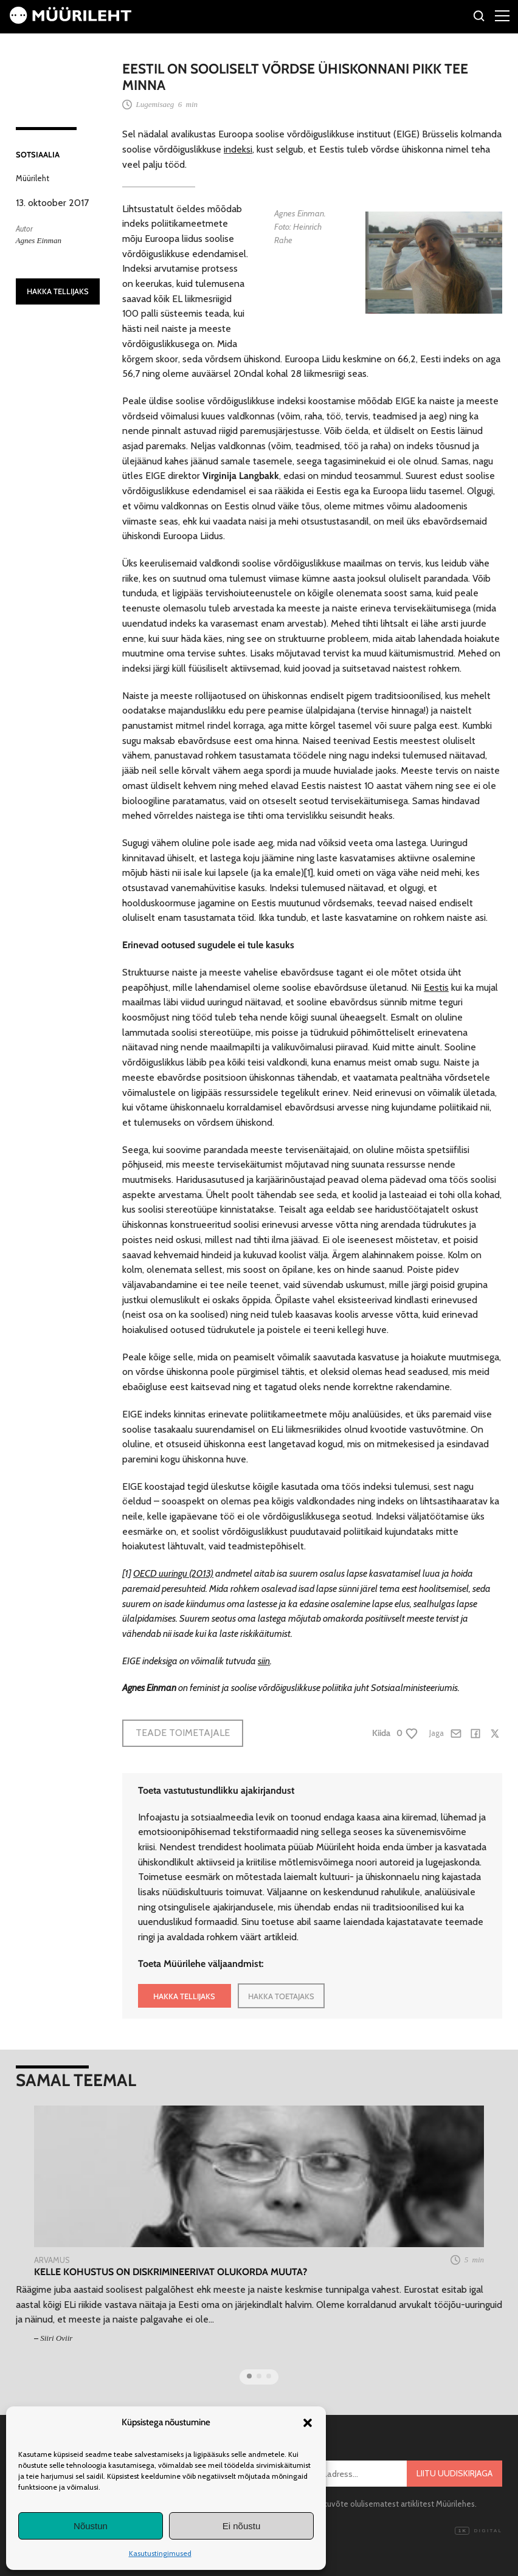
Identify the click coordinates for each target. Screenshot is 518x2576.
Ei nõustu (242, 2526)
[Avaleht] (70, 20)
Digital (478, 2531)
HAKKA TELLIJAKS (58, 291)
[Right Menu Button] (502, 15)
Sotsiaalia (38, 154)
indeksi (238, 149)
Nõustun (91, 2526)
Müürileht (32, 178)
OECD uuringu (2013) (173, 1573)
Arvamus (52, 2260)
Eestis (436, 987)
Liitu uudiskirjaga (454, 2473)
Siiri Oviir (56, 2338)
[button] (308, 2423)
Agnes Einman (38, 240)
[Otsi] (479, 18)
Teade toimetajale (183, 1732)
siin (264, 1661)
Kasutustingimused (160, 2553)
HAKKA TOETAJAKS (281, 1996)
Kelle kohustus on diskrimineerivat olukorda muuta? (170, 2272)
